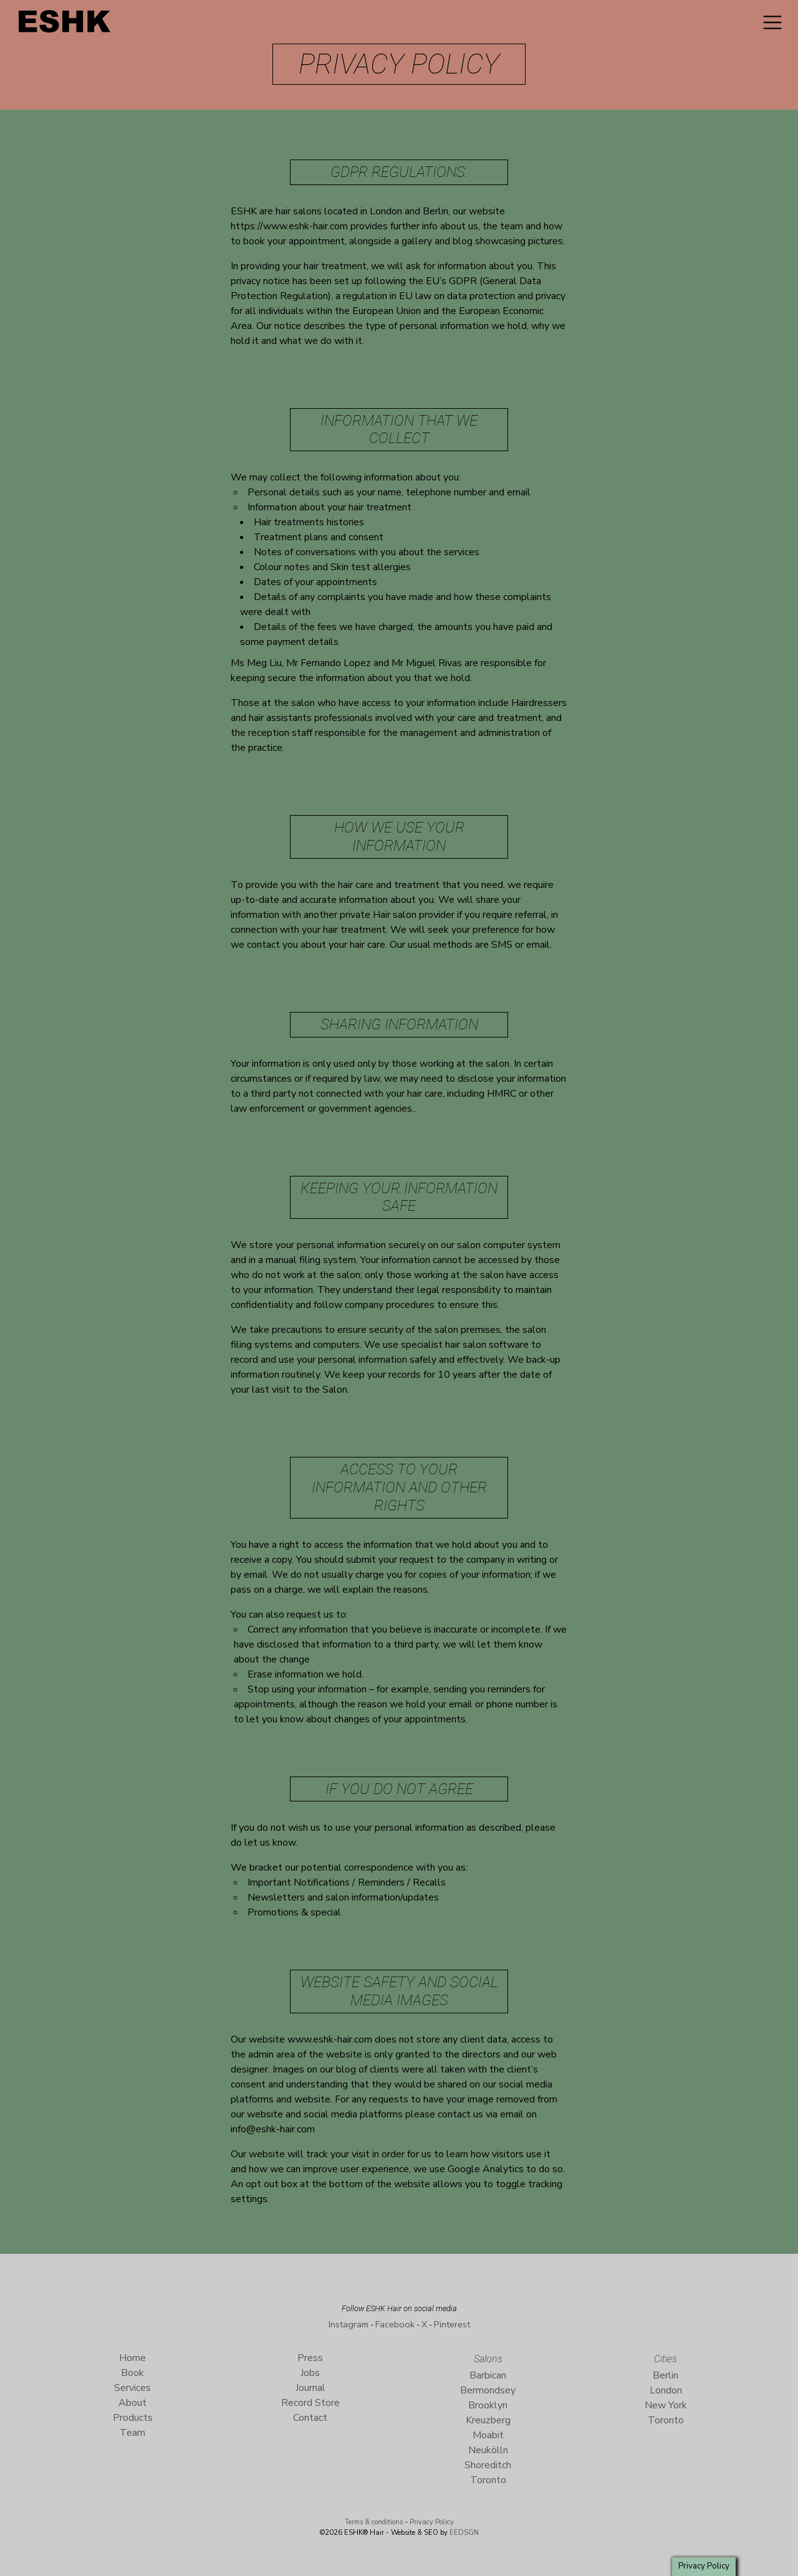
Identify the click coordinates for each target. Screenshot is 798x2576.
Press (310, 2358)
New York (666, 2405)
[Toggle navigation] (772, 22)
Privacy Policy (432, 2522)
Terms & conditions (374, 2522)
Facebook (395, 2324)
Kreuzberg (488, 2420)
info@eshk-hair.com (273, 2129)
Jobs (310, 2373)
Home (132, 2358)
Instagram (348, 2324)
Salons (488, 2359)
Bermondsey (488, 2390)
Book (132, 2373)
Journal (310, 2388)
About (132, 2403)
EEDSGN (463, 2532)
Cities (665, 2359)
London (666, 2390)
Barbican (487, 2375)
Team (132, 2433)
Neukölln (488, 2450)
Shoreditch (487, 2465)
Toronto (488, 2480)
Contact (310, 2418)
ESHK (65, 24)
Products (133, 2418)
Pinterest (452, 2324)
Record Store (310, 2403)
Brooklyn (487, 2405)
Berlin (665, 2375)
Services (132, 2388)
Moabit (488, 2435)
